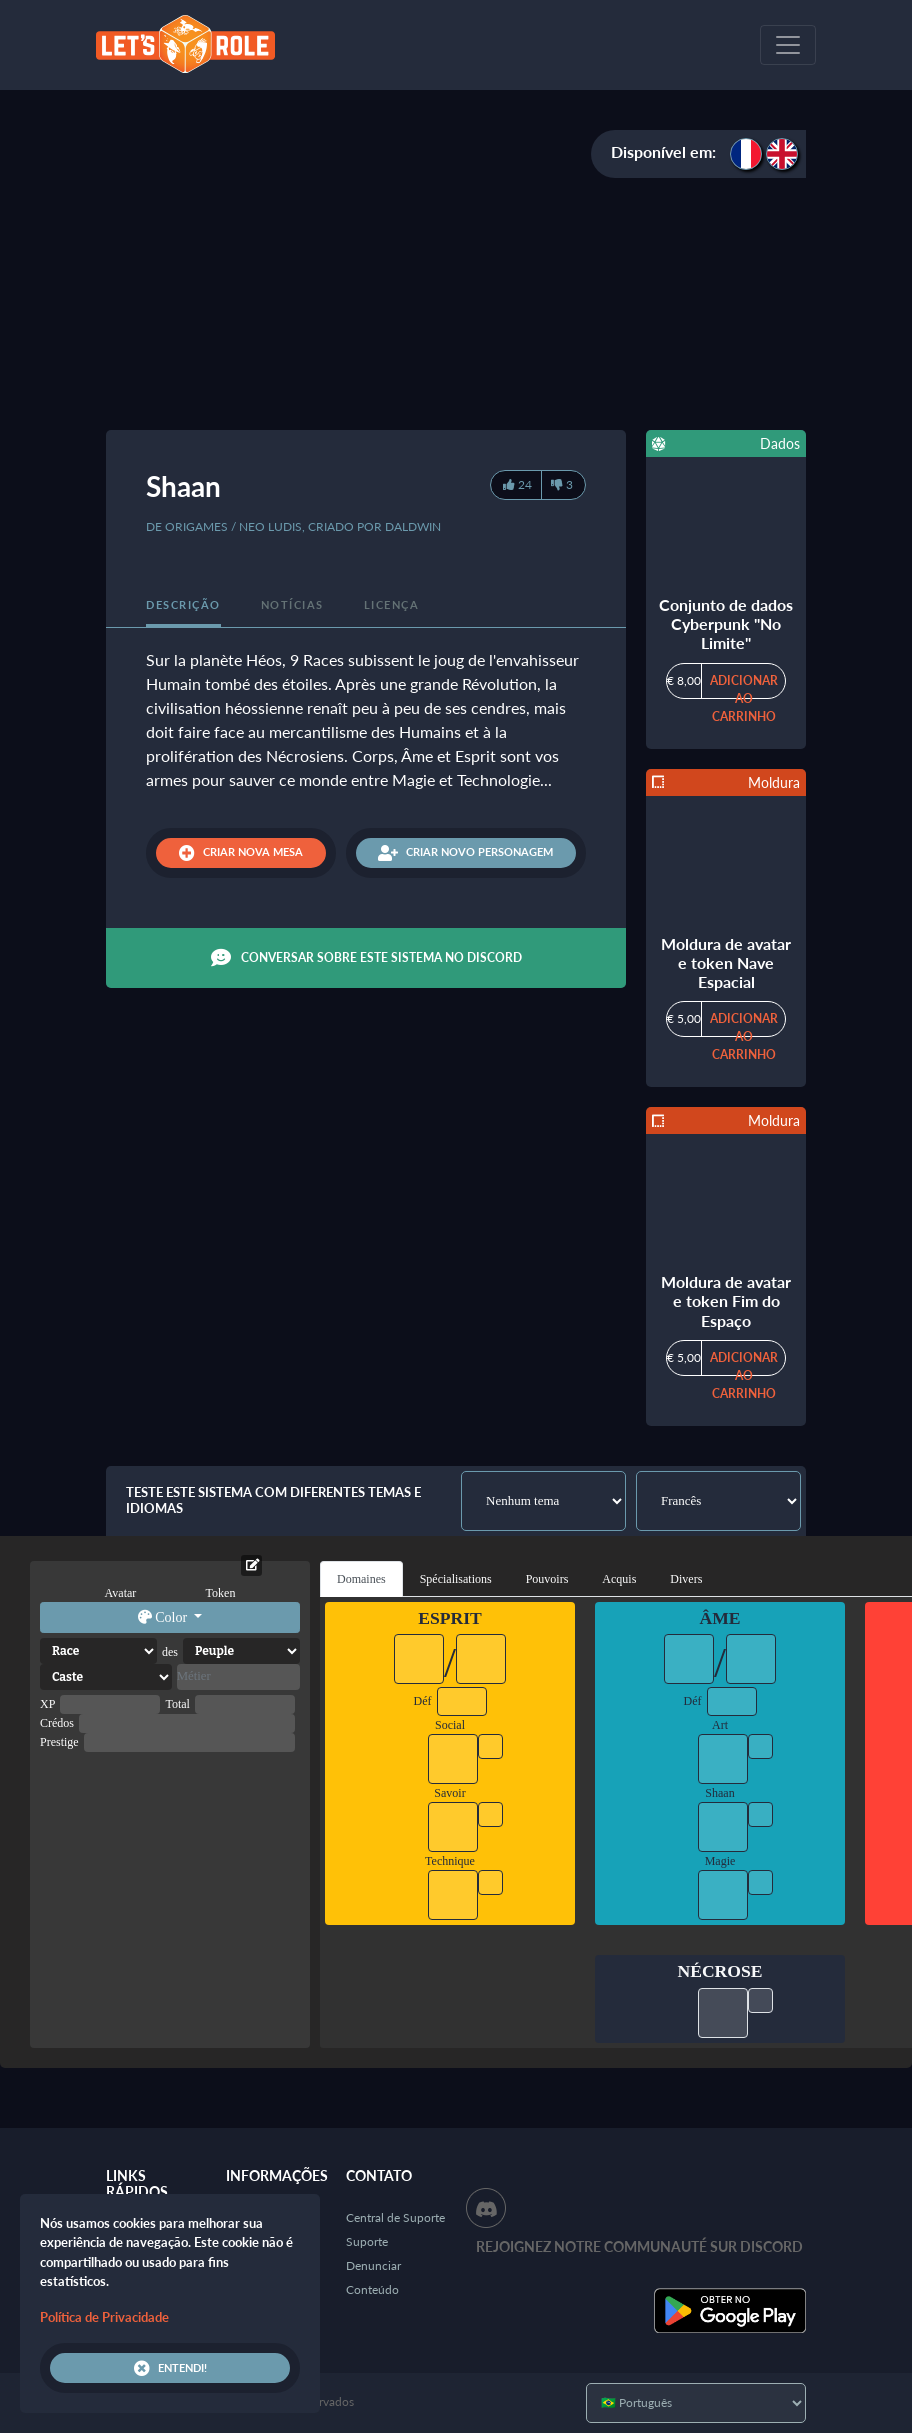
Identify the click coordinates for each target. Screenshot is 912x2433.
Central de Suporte (395, 2217)
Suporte (367, 2241)
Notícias (292, 604)
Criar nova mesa (241, 853)
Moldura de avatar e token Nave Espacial (726, 962)
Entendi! (170, 2368)
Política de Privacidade (104, 2317)
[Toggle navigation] (788, 45)
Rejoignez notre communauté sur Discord (639, 2246)
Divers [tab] (686, 1579)
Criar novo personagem (465, 853)
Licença (392, 604)
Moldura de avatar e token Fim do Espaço (726, 1300)
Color (164, 1617)
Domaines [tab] (361, 1579)
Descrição (183, 604)
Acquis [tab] (619, 1579)
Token (221, 1593)
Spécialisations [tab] (456, 1579)
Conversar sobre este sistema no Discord (366, 958)
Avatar (121, 1593)
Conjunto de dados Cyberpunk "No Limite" (726, 623)
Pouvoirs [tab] (547, 1579)
